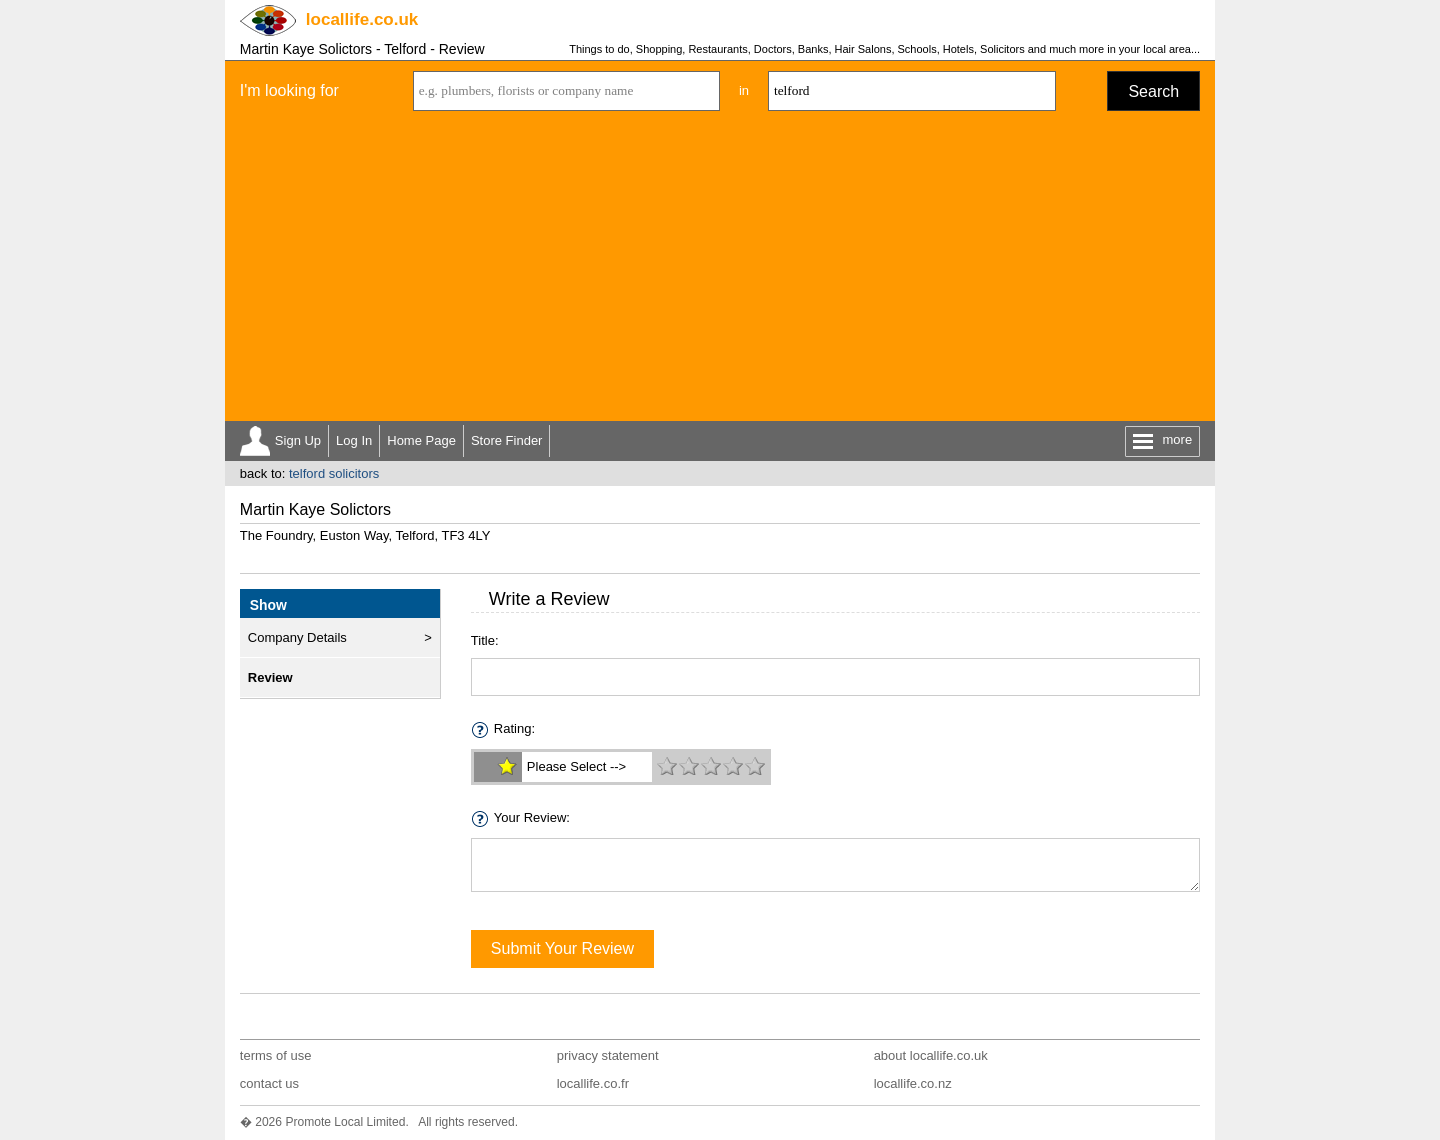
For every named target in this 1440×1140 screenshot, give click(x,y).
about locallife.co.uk (931, 1055)
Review (270, 677)
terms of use (276, 1055)
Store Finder (507, 440)
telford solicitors (334, 473)
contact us (269, 1083)
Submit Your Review (562, 948)
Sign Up (298, 440)
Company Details (297, 637)
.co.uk (362, 19)
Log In (354, 440)
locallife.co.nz (913, 1083)
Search (1153, 91)
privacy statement (608, 1055)
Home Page (421, 440)
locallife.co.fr (593, 1083)
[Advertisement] (720, 271)
